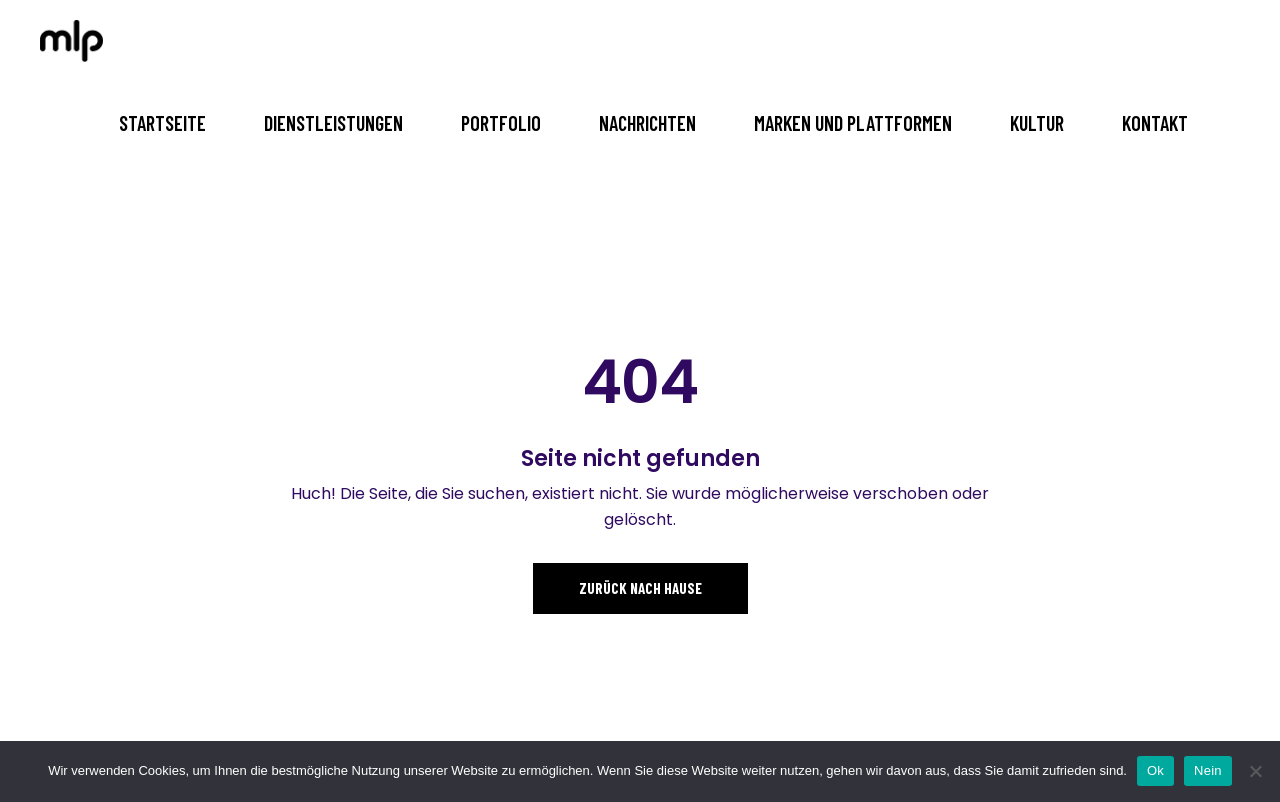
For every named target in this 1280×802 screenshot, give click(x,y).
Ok (1155, 770)
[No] (1255, 771)
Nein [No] (1208, 770)
